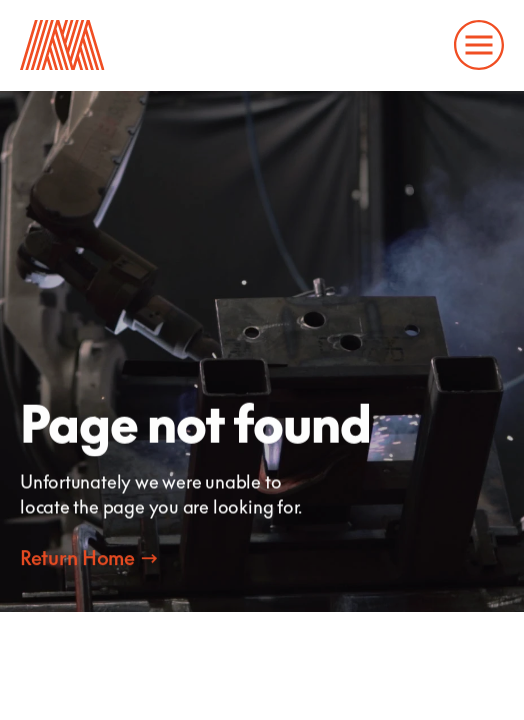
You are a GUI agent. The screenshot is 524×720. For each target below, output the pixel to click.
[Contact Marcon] (88, 557)
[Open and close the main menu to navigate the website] (479, 45)
